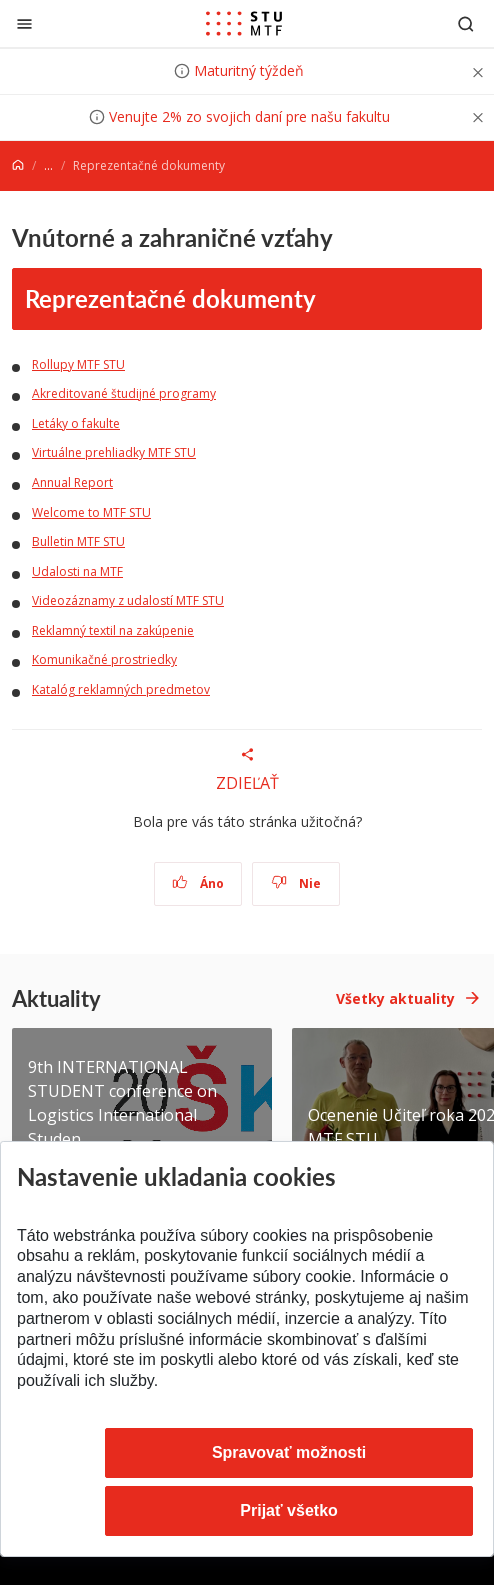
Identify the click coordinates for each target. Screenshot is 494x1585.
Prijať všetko (289, 1510)
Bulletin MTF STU (78, 541)
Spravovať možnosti (289, 1452)
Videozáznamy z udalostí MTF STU (128, 600)
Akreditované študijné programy (124, 393)
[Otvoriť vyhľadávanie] (466, 23)
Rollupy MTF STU (78, 364)
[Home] (18, 165)
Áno (198, 883)
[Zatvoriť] (24, 23)
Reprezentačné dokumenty (170, 298)
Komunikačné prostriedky (104, 659)
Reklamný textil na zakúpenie (113, 630)
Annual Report (72, 482)
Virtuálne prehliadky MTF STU (114, 452)
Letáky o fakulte (76, 423)
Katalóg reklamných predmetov (121, 689)
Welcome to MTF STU (91, 512)
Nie (296, 883)
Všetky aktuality (395, 998)
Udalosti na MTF (77, 571)
